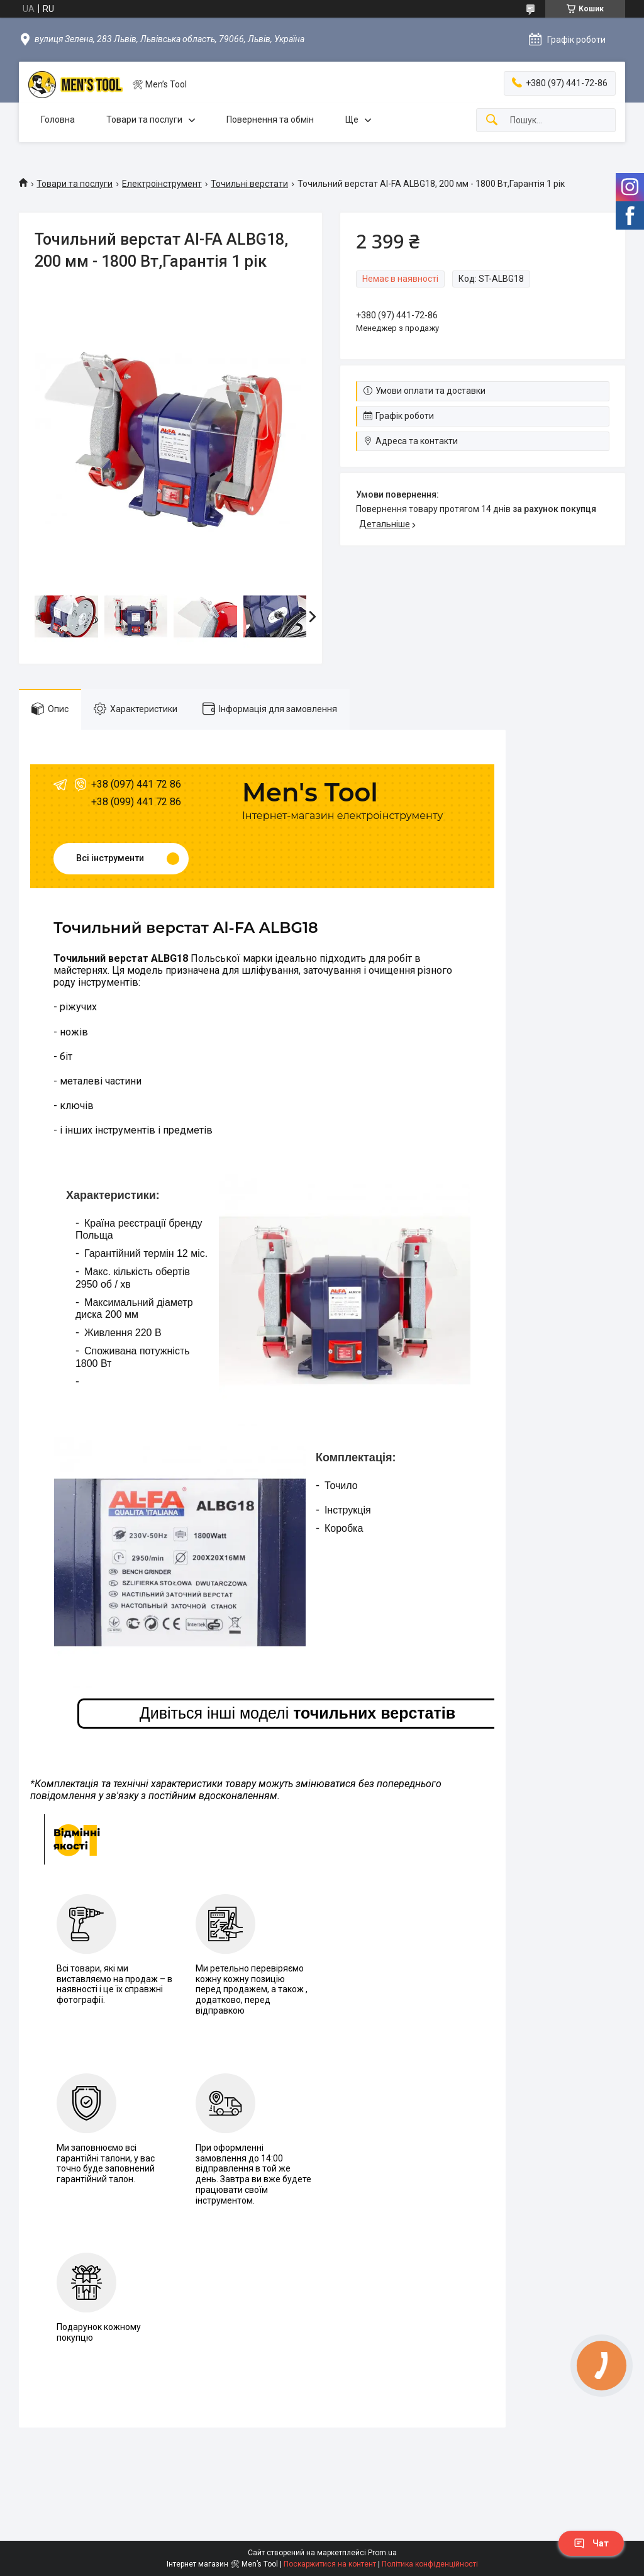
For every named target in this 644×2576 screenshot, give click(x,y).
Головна (58, 119)
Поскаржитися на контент (330, 2564)
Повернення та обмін (270, 119)
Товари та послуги (144, 119)
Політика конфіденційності (430, 2564)
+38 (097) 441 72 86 (136, 784)
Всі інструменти (110, 858)
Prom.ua (382, 2552)
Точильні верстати (249, 184)
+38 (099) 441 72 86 (136, 802)
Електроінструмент (162, 184)
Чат (591, 2543)
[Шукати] (492, 120)
